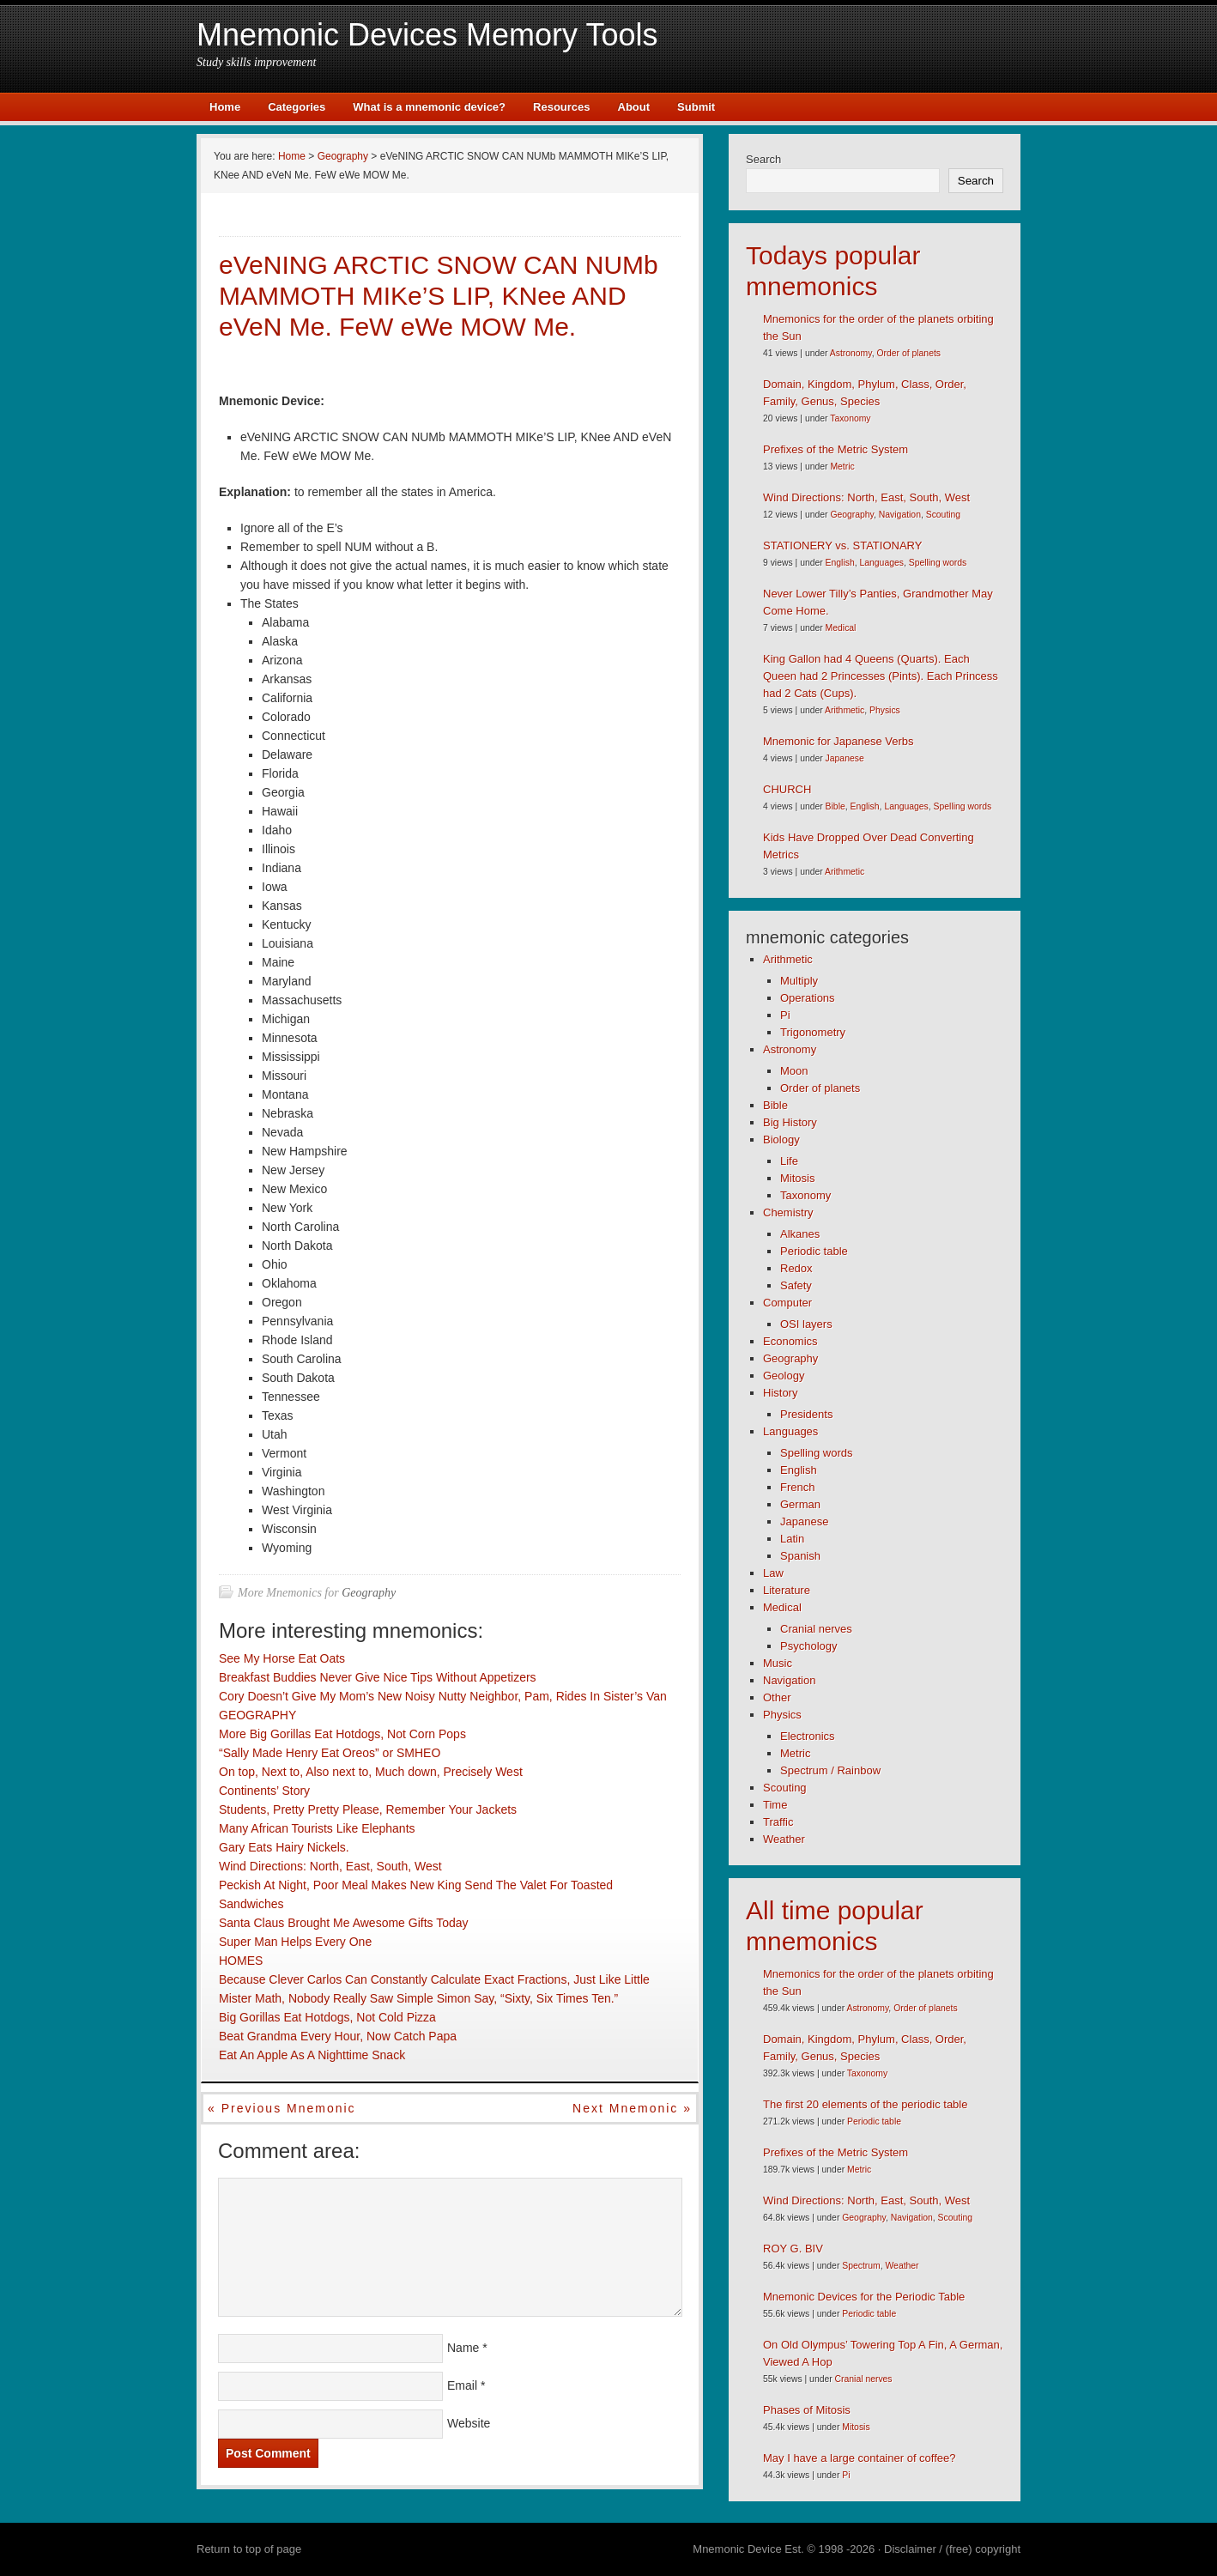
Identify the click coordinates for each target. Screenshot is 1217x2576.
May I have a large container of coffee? (859, 2458)
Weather (784, 1839)
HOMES (241, 1960)
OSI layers (806, 1324)
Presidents (806, 1414)
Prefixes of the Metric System (835, 449)
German (800, 1504)
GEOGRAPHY (257, 1715)
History (780, 1392)
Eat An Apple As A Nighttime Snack (312, 2055)
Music (777, 1663)
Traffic (778, 1821)
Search (763, 159)
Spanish (800, 1555)
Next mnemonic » (632, 2108)
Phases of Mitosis (807, 2409)
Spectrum (861, 2265)
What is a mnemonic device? (429, 106)
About (634, 106)
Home (224, 106)
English (840, 562)
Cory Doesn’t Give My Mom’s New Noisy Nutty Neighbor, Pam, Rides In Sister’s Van (443, 1696)
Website (468, 2423)
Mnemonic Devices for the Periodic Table (864, 2296)
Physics (884, 710)
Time (775, 1804)
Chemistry (788, 1212)
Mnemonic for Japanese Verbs (838, 741)
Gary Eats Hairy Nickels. (284, 1847)
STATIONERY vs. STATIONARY (842, 545)
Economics (790, 1341)
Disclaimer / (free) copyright (952, 2549)
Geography (369, 1592)
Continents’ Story (264, 1790)
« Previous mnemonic (282, 2108)
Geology (783, 1375)
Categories (296, 106)
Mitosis (797, 1178)
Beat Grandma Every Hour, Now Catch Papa (338, 2036)
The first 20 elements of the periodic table (865, 2104)
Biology (781, 1139)
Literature (786, 1590)
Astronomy (851, 353)
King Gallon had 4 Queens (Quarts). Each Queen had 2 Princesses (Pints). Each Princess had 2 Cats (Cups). (880, 676)
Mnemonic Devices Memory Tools (427, 34)
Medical (841, 628)
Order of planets (908, 353)
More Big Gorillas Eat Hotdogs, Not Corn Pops (342, 1734)
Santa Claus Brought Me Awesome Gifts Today (344, 1923)
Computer (787, 1302)
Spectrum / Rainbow (830, 1770)
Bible (835, 806)
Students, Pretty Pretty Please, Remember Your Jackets (368, 1809)
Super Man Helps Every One (295, 1942)
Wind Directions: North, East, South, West (330, 1866)
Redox (796, 1268)
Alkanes (800, 1233)
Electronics (807, 1736)
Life (789, 1161)
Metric (842, 466)
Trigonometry (812, 1032)
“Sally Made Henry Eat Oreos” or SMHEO (329, 1753)
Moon (794, 1070)
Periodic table (814, 1251)
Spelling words (938, 562)
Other (777, 1697)
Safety (796, 1285)
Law (773, 1573)
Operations (807, 997)
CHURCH (787, 789)
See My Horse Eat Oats (282, 1658)
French (797, 1487)
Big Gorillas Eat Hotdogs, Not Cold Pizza (327, 2017)
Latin (792, 1538)
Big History (790, 1122)
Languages (881, 562)
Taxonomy (850, 418)
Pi (785, 1015)
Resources (561, 106)
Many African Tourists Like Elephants (317, 1828)
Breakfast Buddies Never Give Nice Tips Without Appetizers (377, 1677)
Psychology (808, 1646)
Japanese (845, 758)
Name (463, 2348)
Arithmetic (844, 710)
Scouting (943, 514)
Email (462, 2385)
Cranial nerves (816, 1628)
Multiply (799, 980)
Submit (696, 106)
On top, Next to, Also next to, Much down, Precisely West (371, 1772)
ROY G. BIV (793, 2248)
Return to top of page (249, 2549)
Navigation (900, 514)
